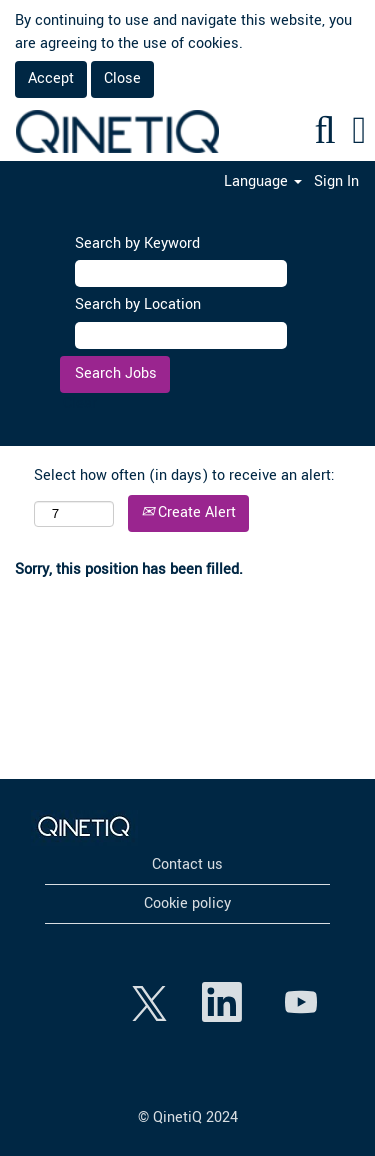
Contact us (187, 865)
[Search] (325, 132)
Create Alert (188, 512)
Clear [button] (80, 403)
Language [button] (263, 182)
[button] (359, 132)
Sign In (336, 182)
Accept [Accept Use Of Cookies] (51, 78)
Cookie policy (187, 904)
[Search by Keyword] (181, 273)
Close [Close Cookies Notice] (122, 78)
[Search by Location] (181, 335)
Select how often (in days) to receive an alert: (184, 475)
